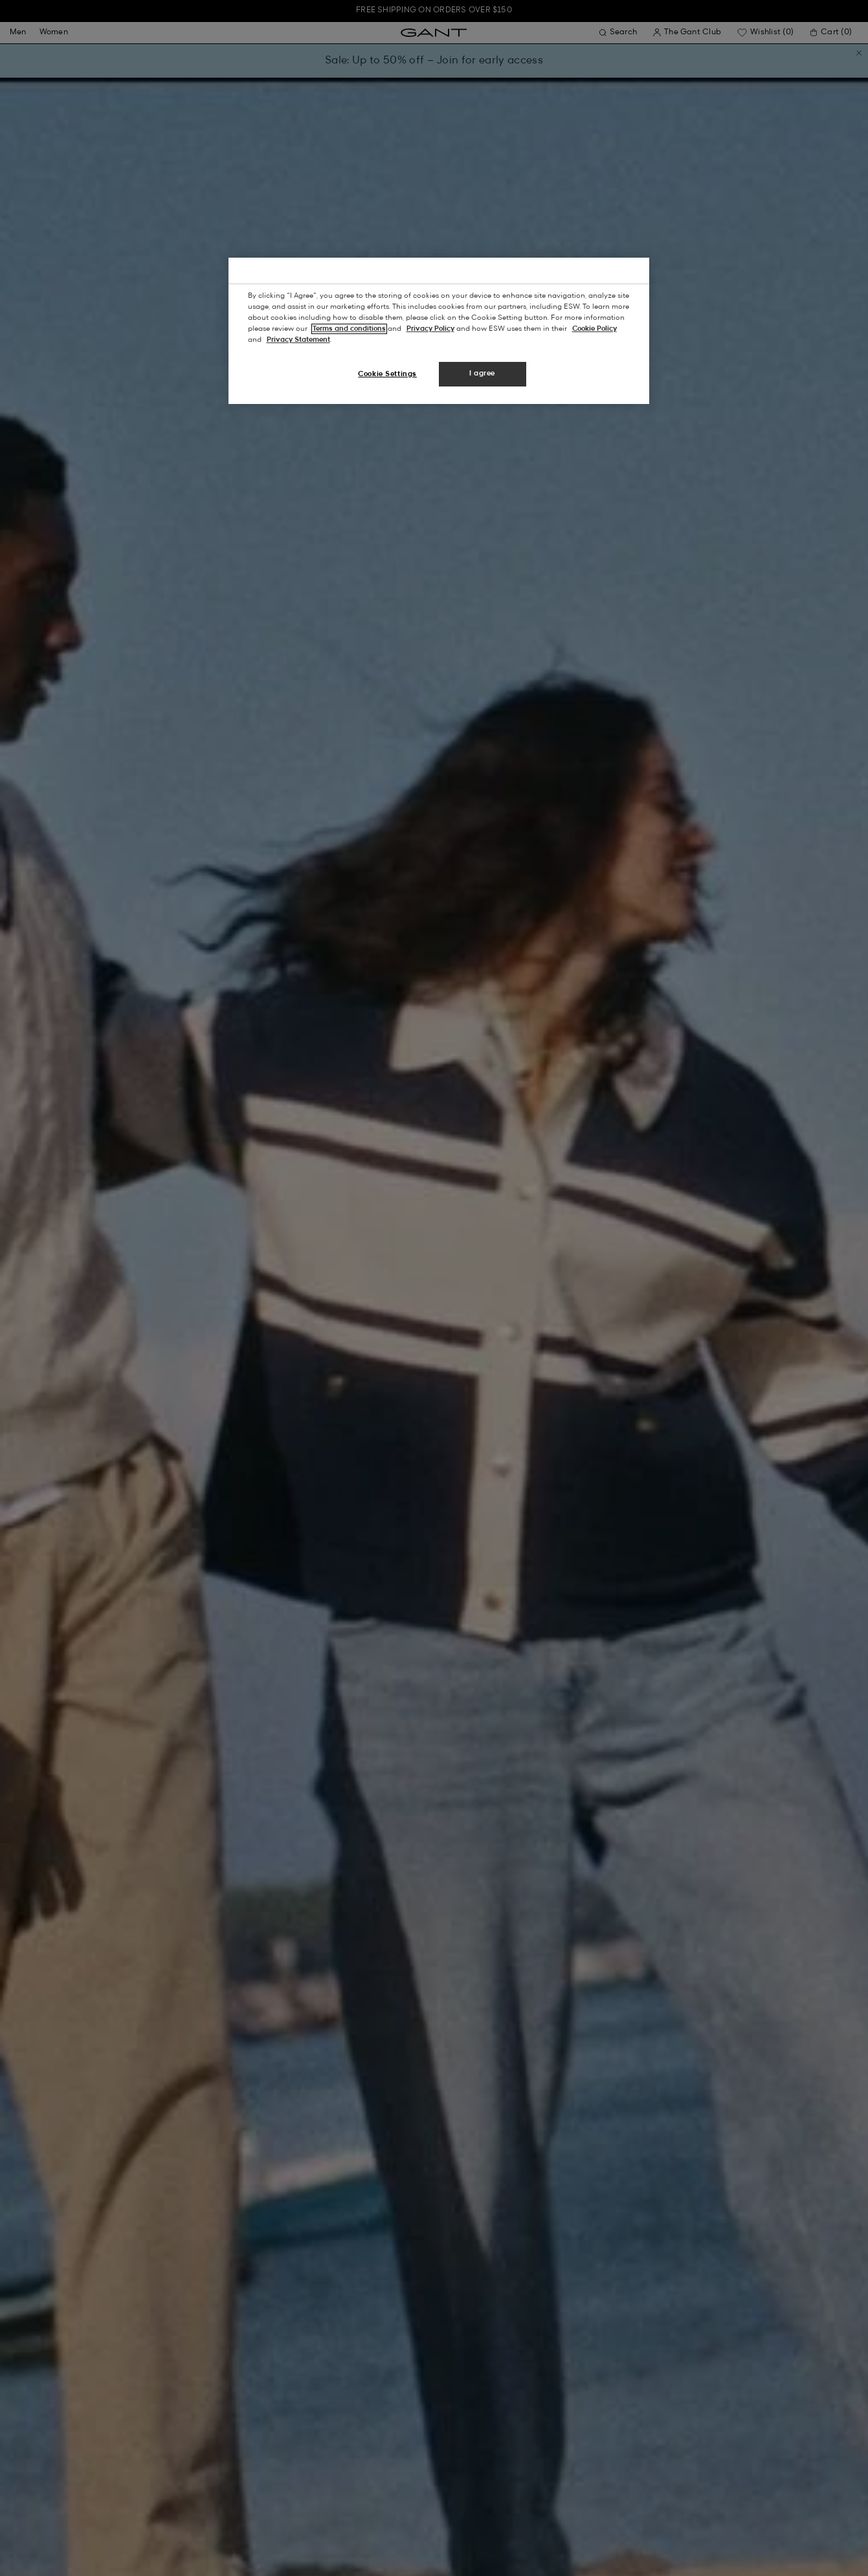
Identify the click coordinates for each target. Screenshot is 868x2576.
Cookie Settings (387, 374)
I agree (482, 373)
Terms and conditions (349, 329)
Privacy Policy (430, 329)
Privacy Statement (298, 340)
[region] (438, 331)
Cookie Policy (594, 329)
